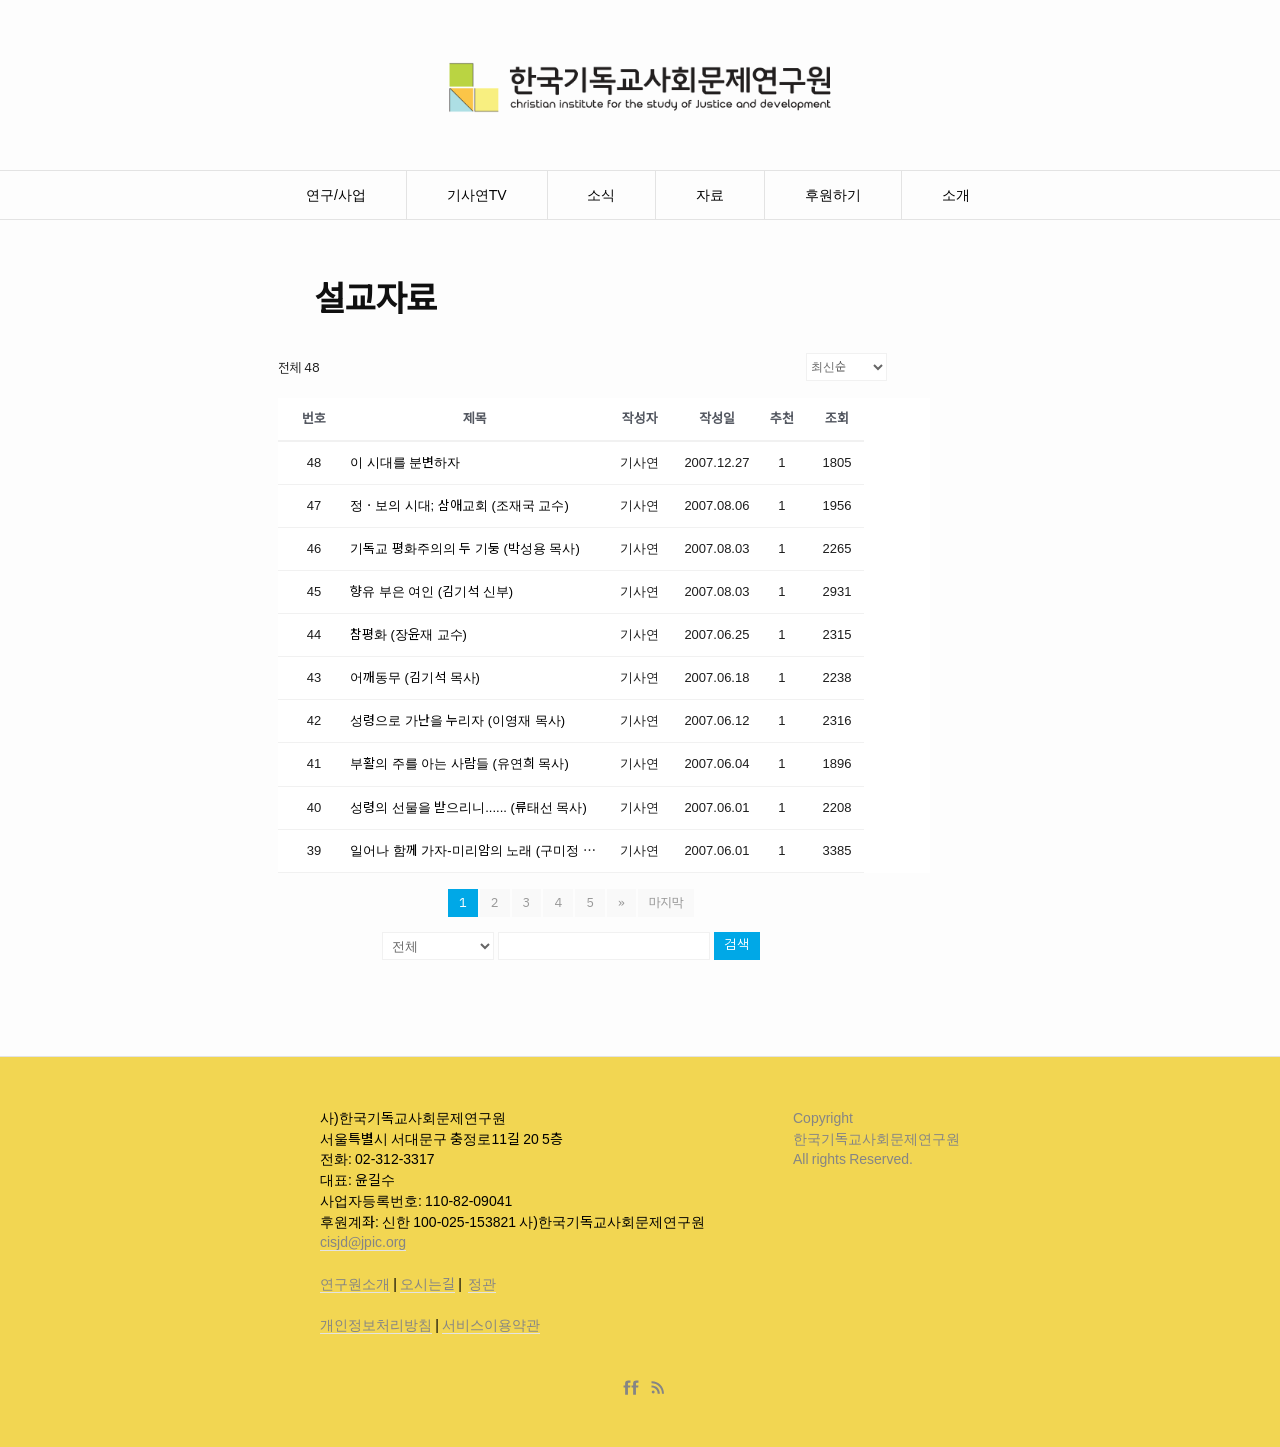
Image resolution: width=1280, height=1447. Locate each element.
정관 (482, 1284)
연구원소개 (355, 1284)
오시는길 (427, 1284)
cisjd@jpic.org (363, 1242)
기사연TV (477, 195)
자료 (710, 195)
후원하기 (833, 195)
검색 (737, 945)
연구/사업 (336, 195)
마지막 (666, 902)
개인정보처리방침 (376, 1325)
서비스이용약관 (491, 1325)
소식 (601, 195)
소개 (956, 195)
